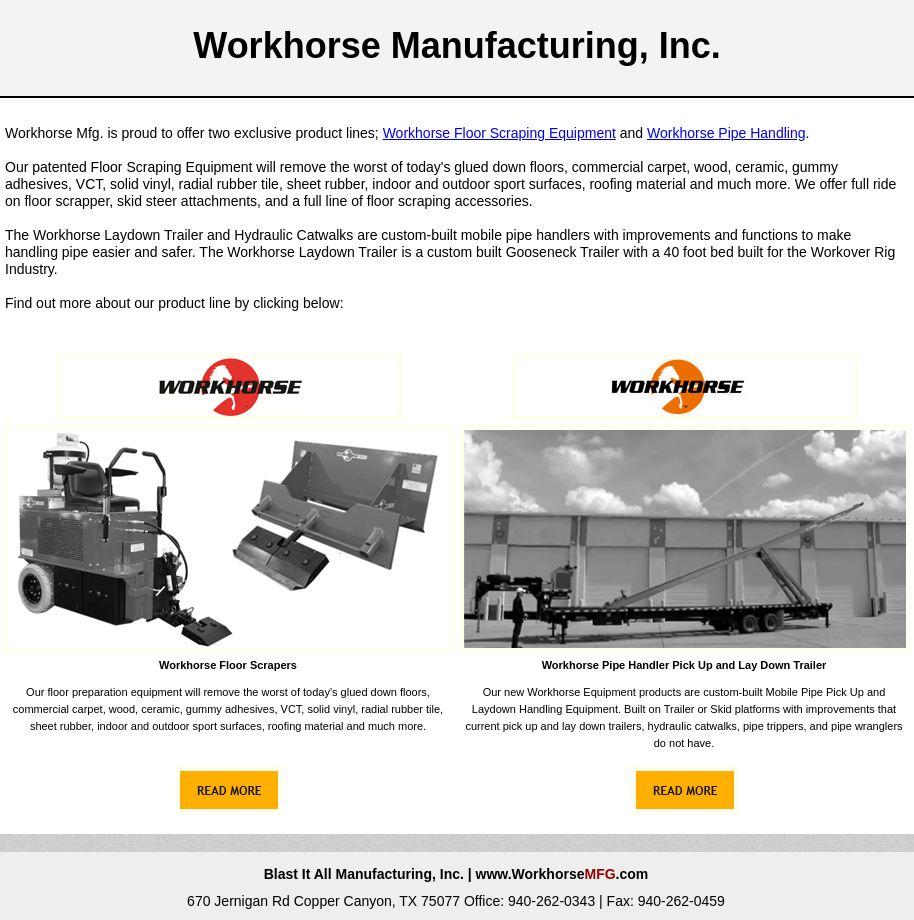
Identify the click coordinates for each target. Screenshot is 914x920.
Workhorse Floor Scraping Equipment (499, 133)
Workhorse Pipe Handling (726, 133)
